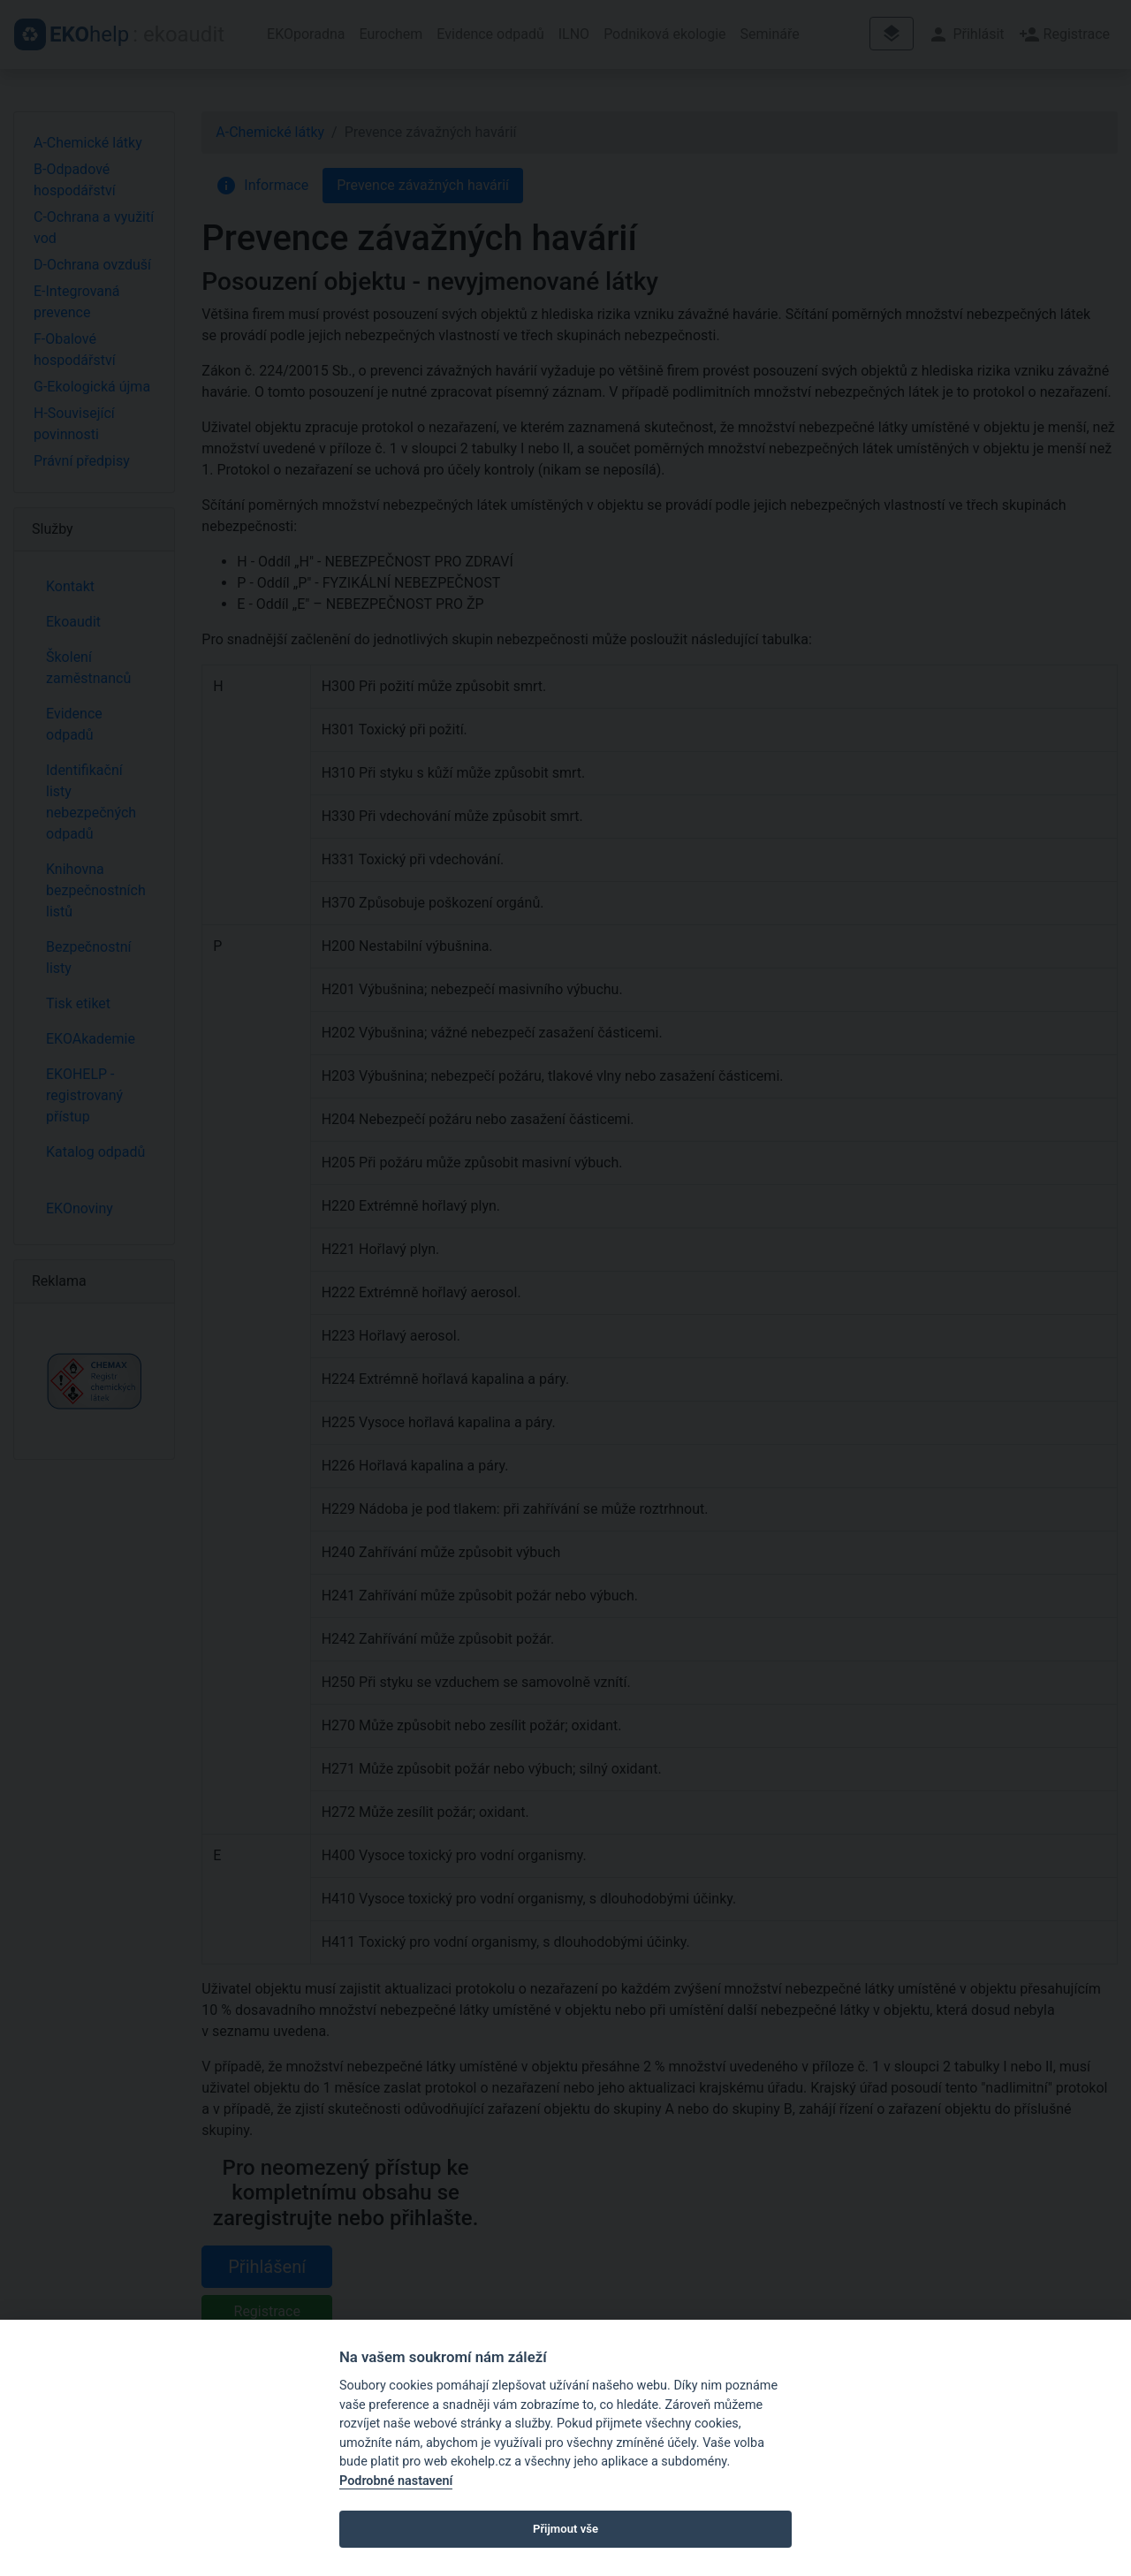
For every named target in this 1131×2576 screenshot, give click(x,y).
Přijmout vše (565, 2528)
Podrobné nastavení (395, 2481)
